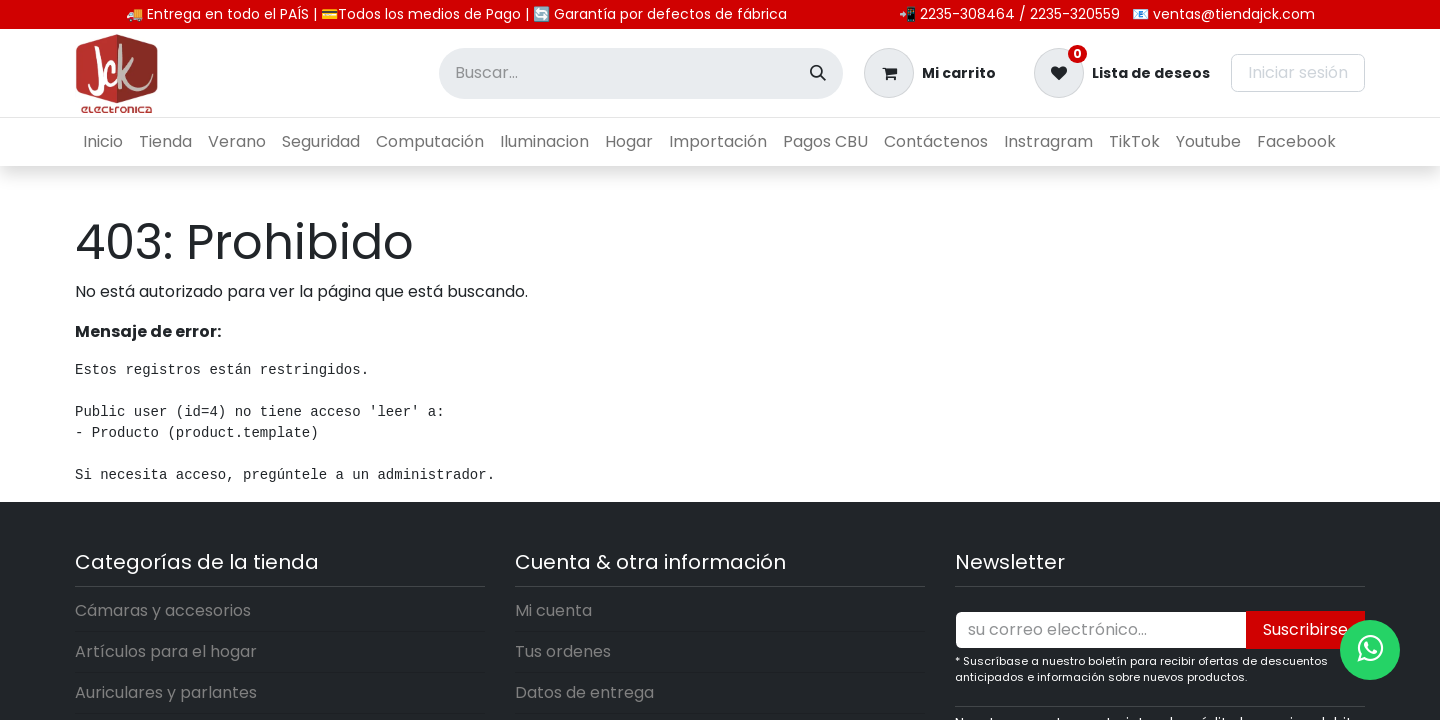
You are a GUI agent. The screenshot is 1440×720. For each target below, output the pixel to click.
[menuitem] (103, 142)
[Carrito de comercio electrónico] (930, 73)
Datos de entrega (584, 692)
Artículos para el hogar (166, 651)
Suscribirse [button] (1305, 629)
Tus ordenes (563, 651)
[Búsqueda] (818, 73)
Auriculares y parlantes (166, 692)
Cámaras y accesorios (163, 610)
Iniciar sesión (1298, 72)
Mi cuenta (553, 610)
